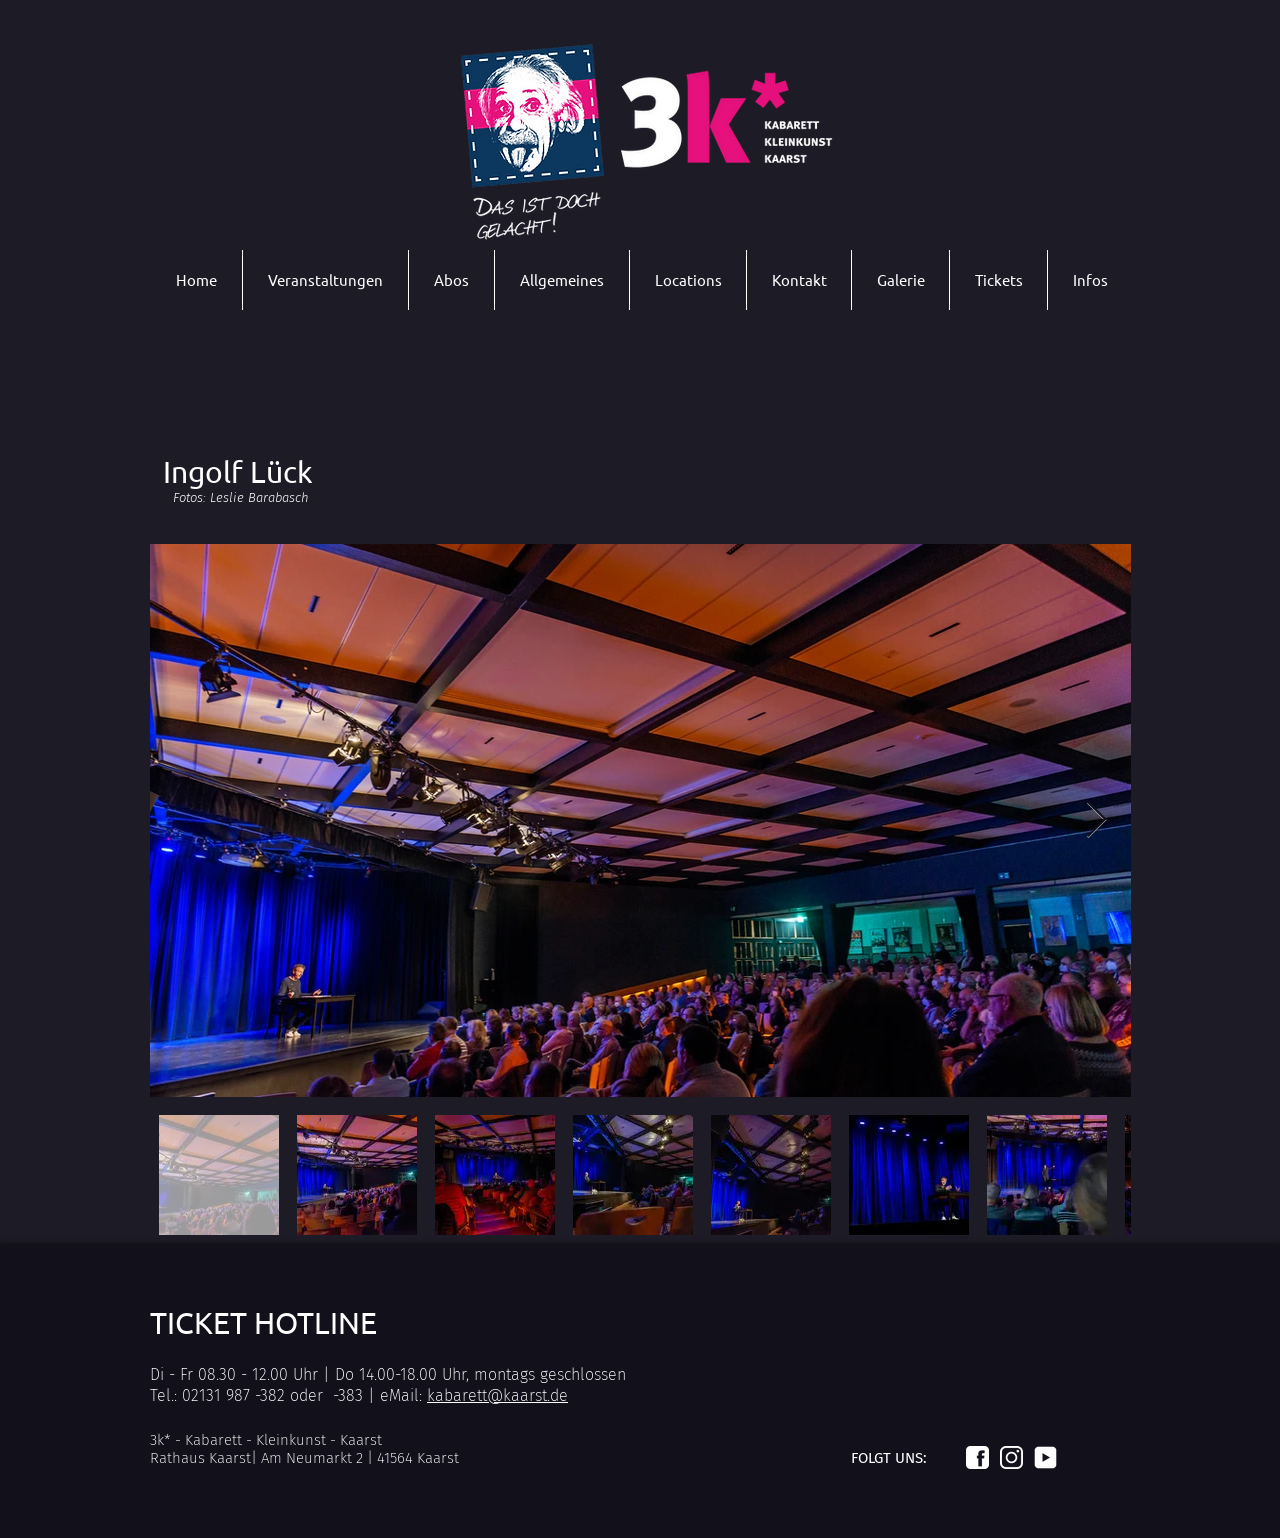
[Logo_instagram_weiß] (1011, 1457)
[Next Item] (1096, 820)
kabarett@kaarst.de (497, 1395)
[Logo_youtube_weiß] (1045, 1457)
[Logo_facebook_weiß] (977, 1457)
